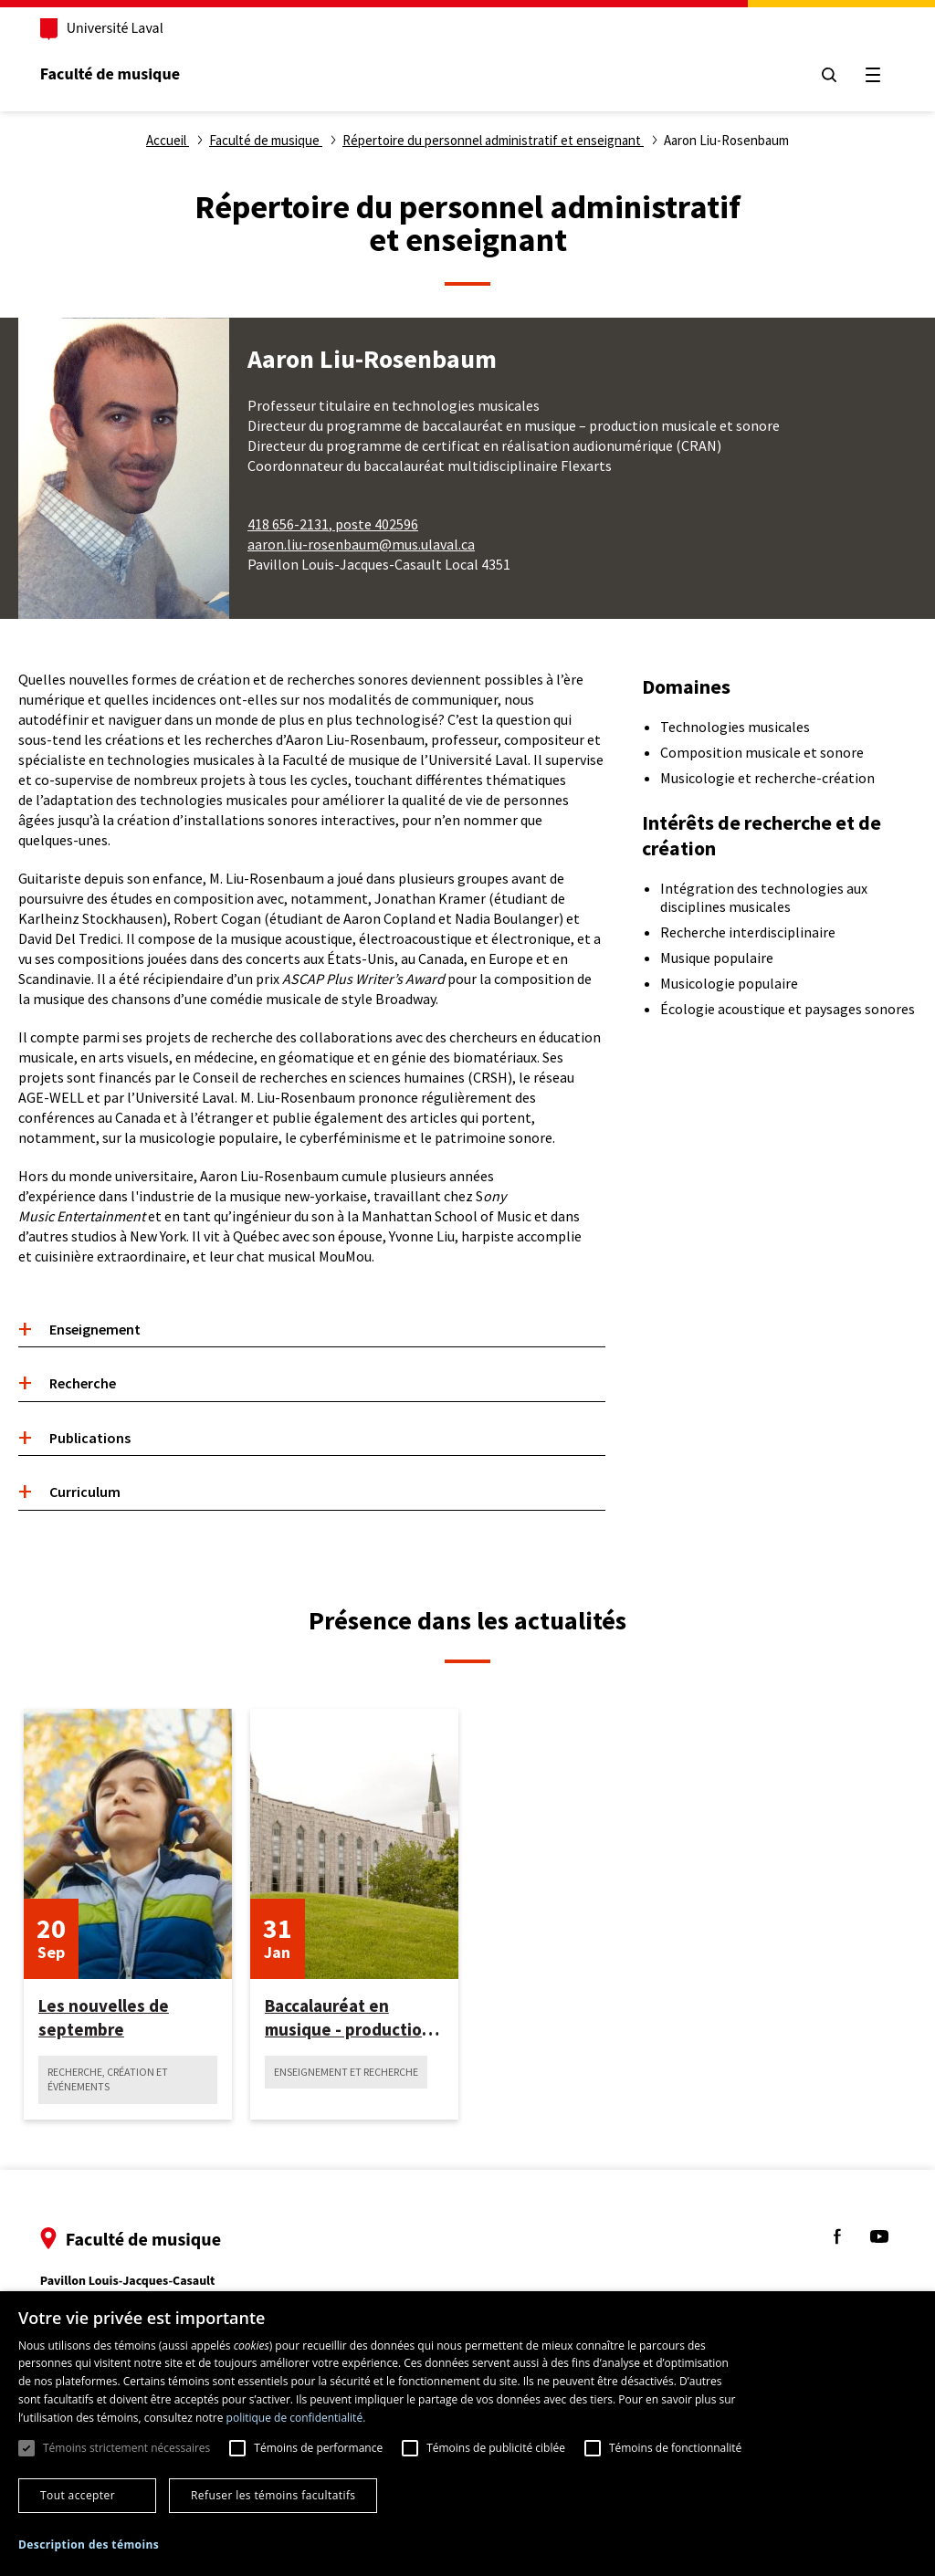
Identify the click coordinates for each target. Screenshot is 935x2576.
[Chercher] (827, 75)
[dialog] (467, 2433)
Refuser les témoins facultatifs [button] (273, 2495)
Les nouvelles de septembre (103, 2017)
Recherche (82, 1383)
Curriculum (85, 1491)
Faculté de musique (112, 74)
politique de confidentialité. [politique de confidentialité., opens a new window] (296, 2417)
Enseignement (95, 1329)
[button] (88, 2545)
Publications (90, 1438)
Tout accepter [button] (77, 2495)
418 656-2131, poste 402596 (332, 524)
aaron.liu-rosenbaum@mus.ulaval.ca (361, 544)
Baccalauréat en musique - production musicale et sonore (348, 2018)
